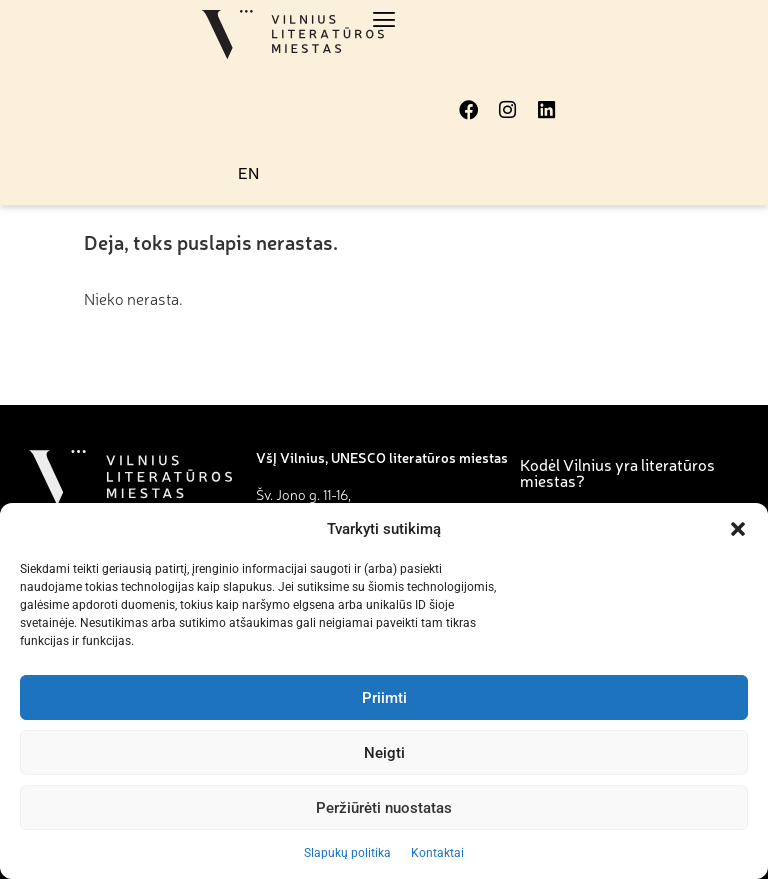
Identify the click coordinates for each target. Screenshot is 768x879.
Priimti (384, 698)
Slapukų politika (347, 853)
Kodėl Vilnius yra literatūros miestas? (617, 472)
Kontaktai (437, 853)
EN (248, 173)
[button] (738, 529)
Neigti (384, 753)
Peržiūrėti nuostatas (384, 808)
